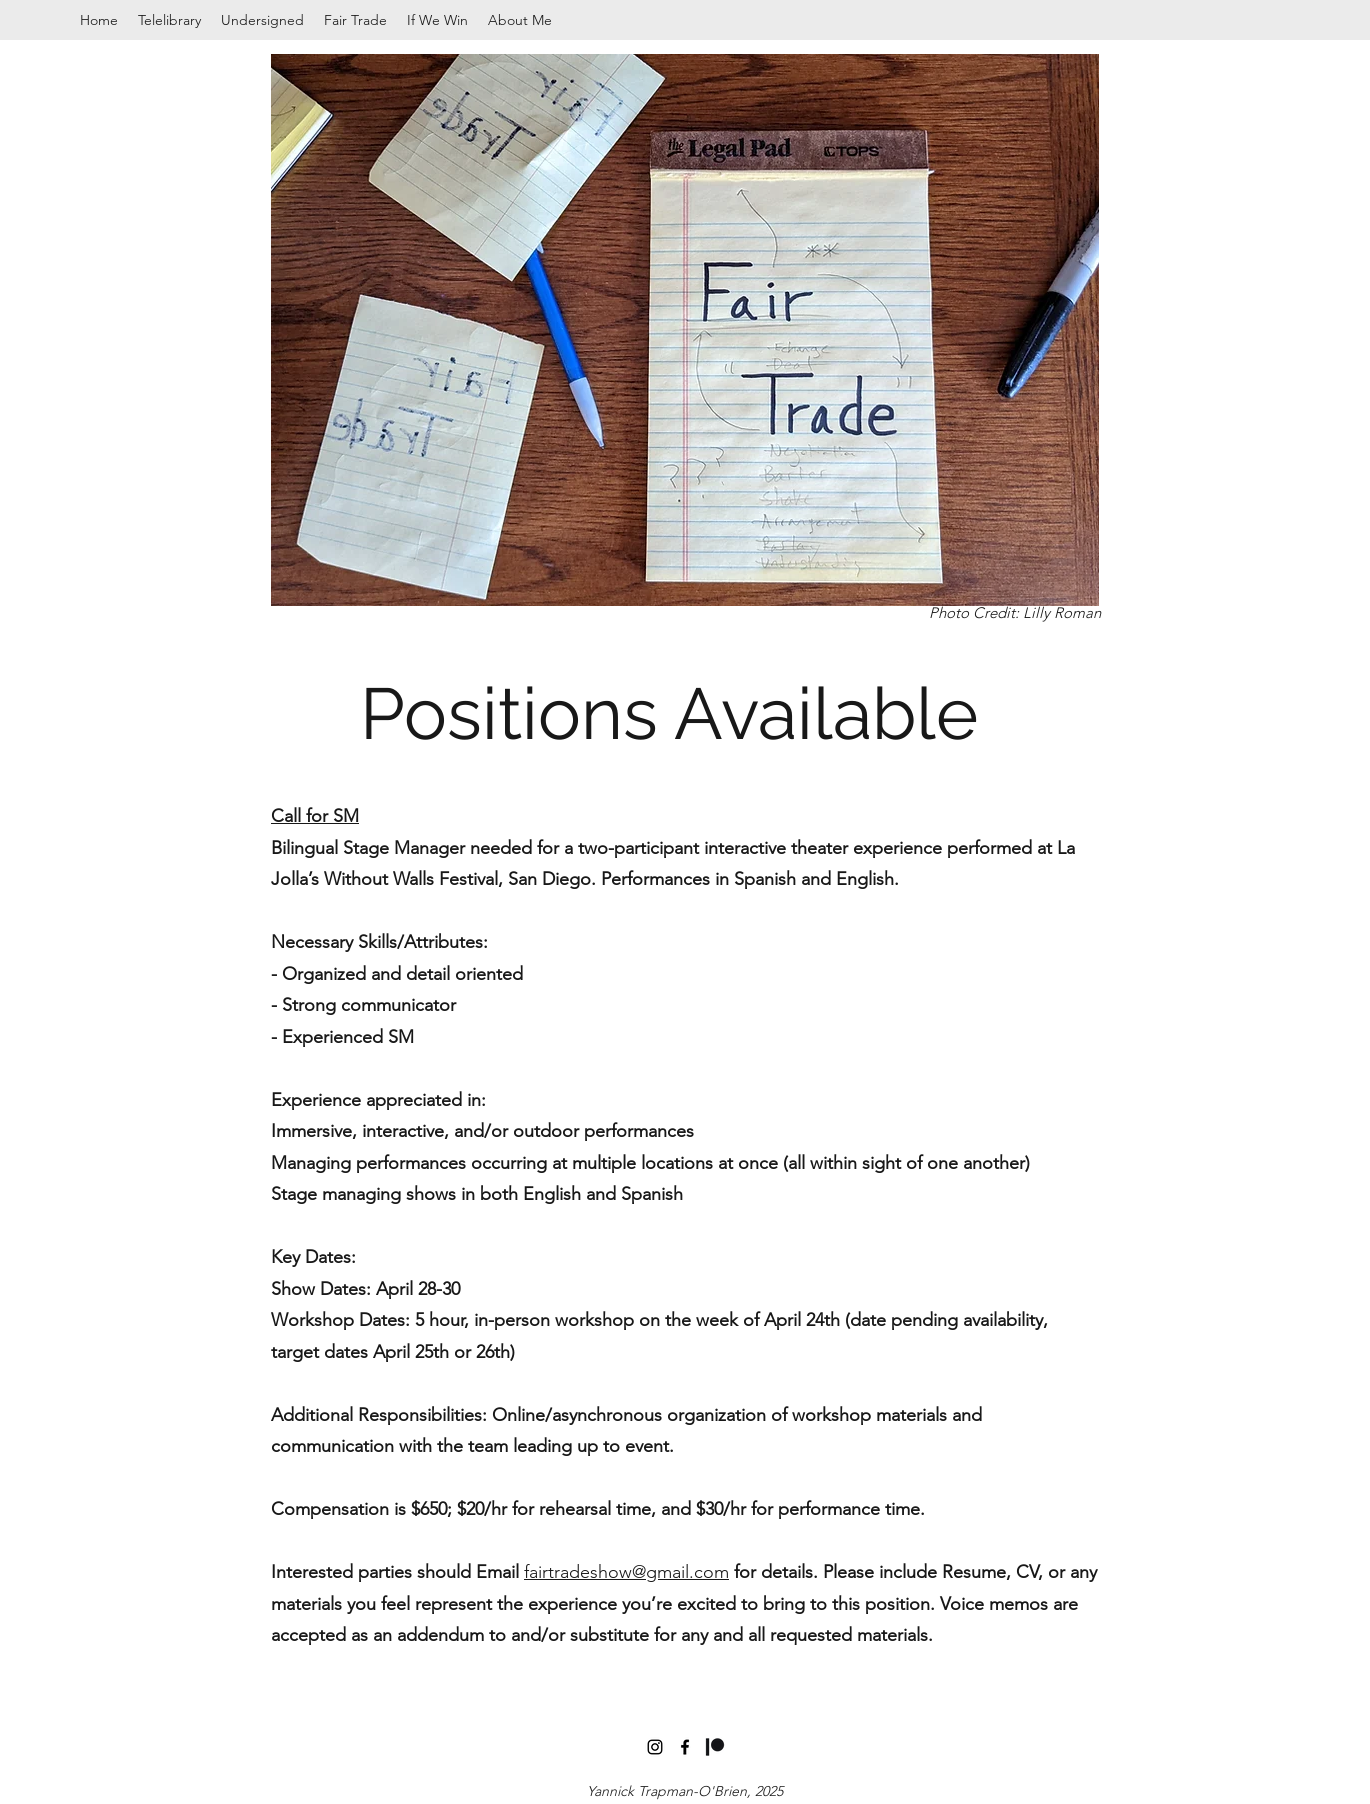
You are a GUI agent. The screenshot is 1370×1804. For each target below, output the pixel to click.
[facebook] (685, 1747)
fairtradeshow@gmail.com (626, 1572)
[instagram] (655, 1747)
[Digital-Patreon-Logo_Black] (715, 1747)
